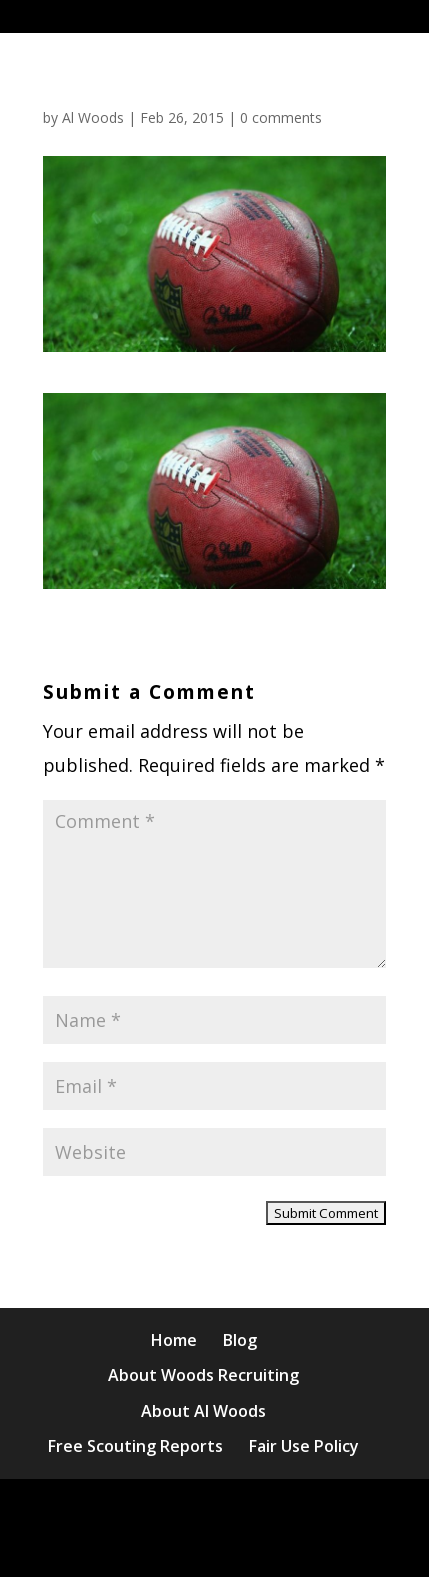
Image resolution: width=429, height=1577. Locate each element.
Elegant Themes (221, 1510)
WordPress (226, 1544)
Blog (240, 1340)
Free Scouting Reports (135, 1446)
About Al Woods (203, 1411)
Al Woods (93, 117)
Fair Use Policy (304, 1446)
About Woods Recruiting (203, 1375)
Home (174, 1340)
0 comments (281, 117)
